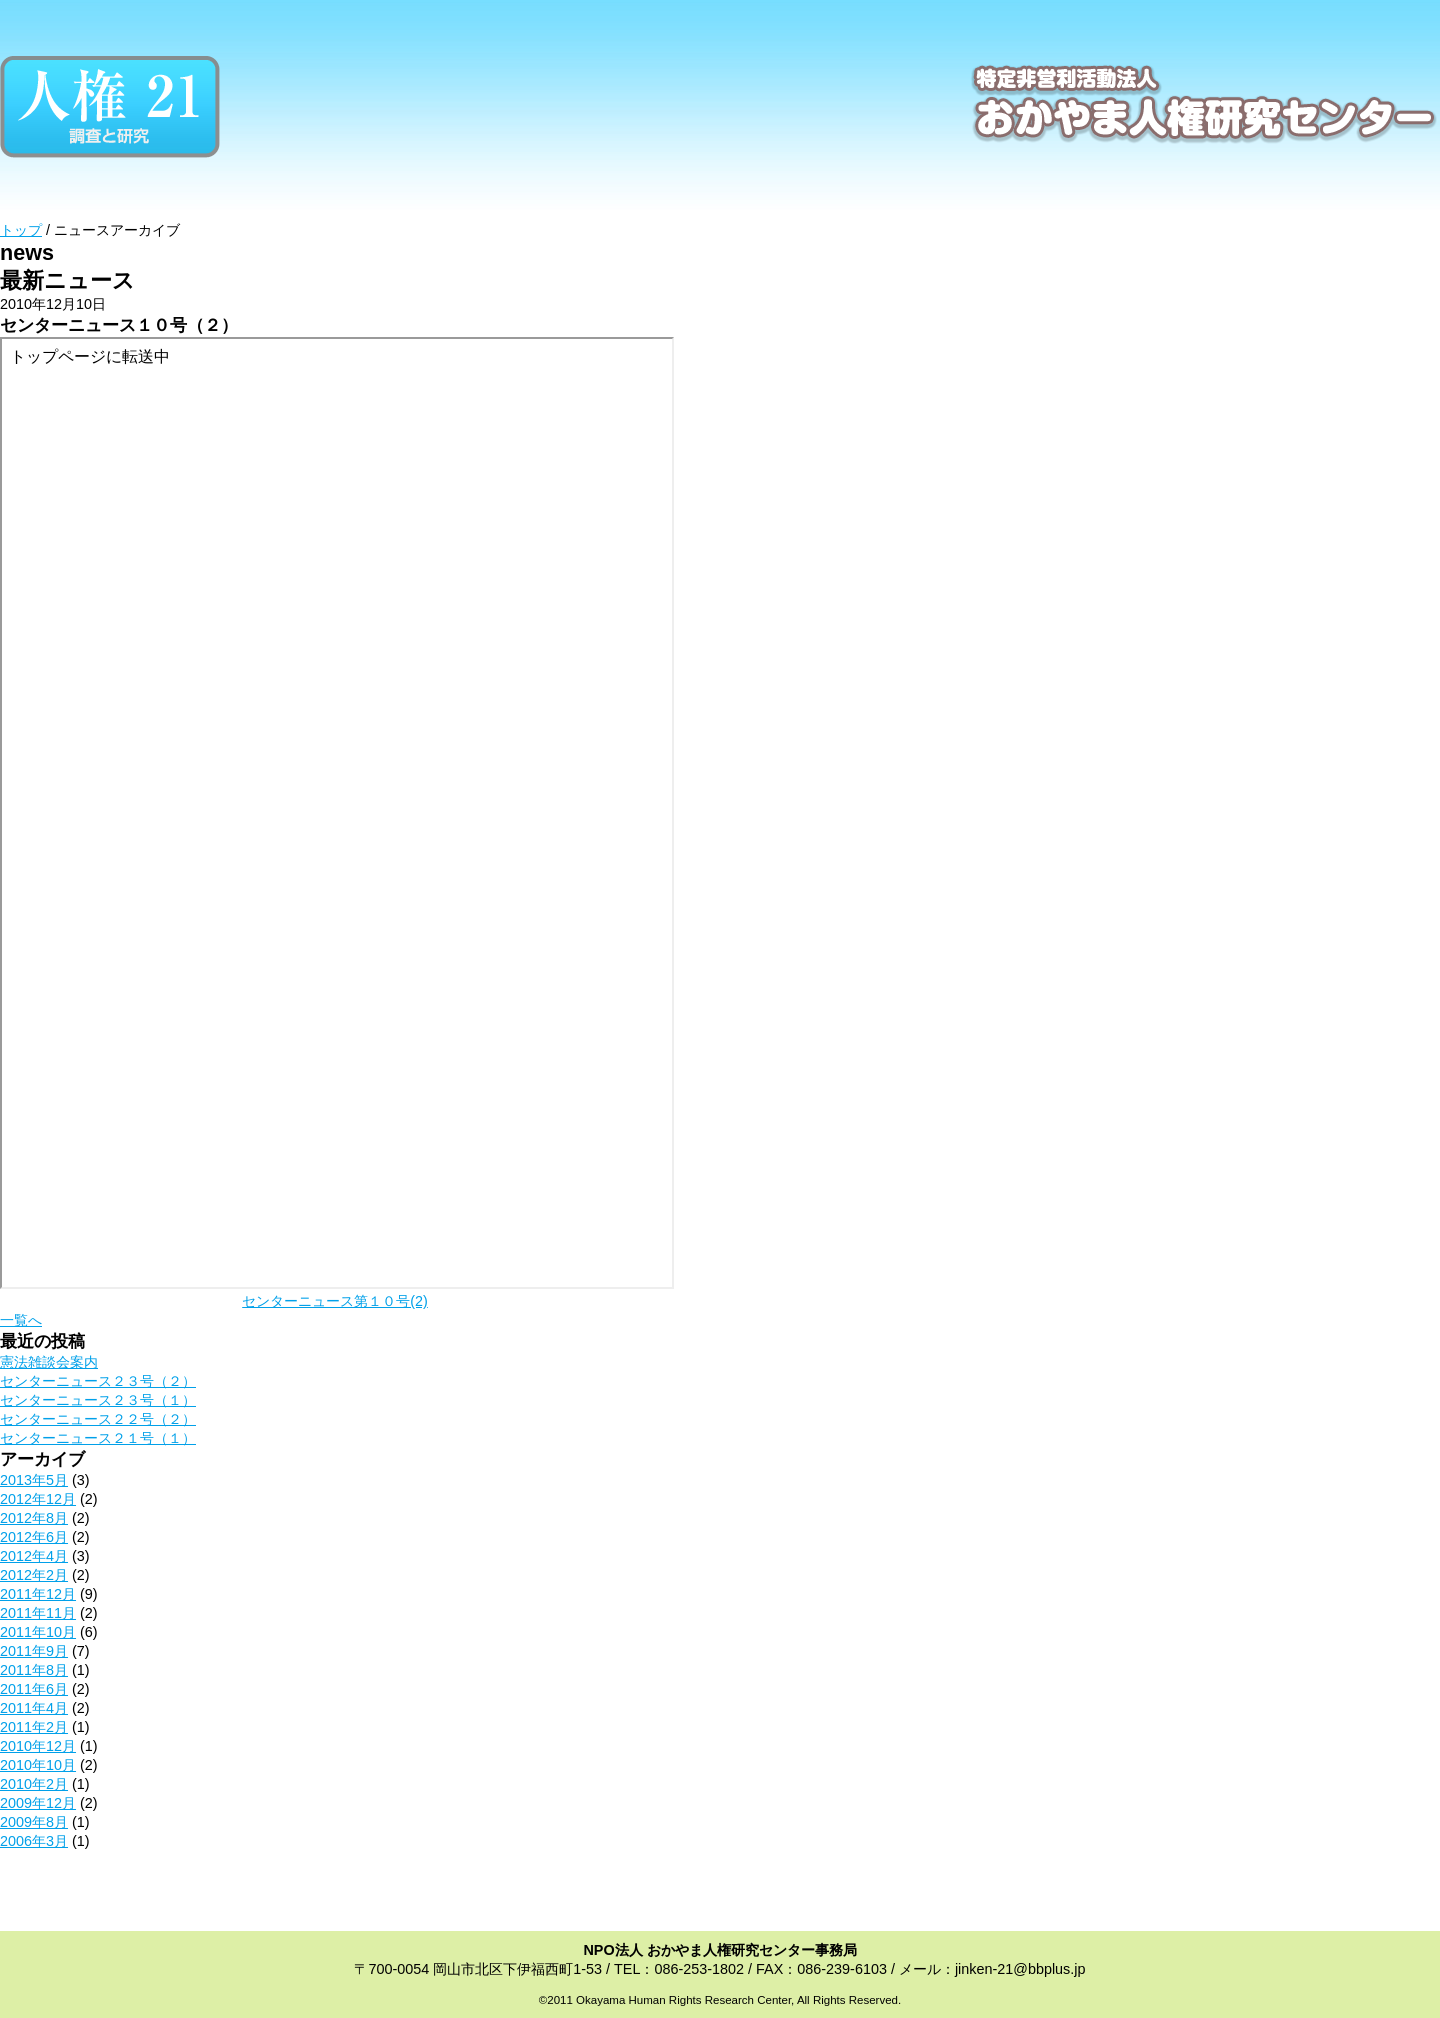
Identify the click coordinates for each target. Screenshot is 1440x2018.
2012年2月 (34, 1575)
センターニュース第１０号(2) (335, 1301)
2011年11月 (38, 1613)
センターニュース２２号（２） (98, 1419)
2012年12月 (38, 1499)
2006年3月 (34, 1841)
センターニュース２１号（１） (98, 1438)
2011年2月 (34, 1727)
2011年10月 (38, 1632)
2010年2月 (34, 1784)
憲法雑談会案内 (49, 1362)
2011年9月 (34, 1651)
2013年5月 (34, 1480)
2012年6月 (34, 1537)
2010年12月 (38, 1746)
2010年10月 (38, 1765)
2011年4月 (34, 1708)
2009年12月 (38, 1803)
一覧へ (21, 1320)
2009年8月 (34, 1822)
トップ (21, 230)
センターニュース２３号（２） (98, 1381)
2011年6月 (34, 1689)
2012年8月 (34, 1518)
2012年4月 (34, 1556)
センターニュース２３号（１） (98, 1400)
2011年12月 (38, 1594)
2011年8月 (34, 1670)
